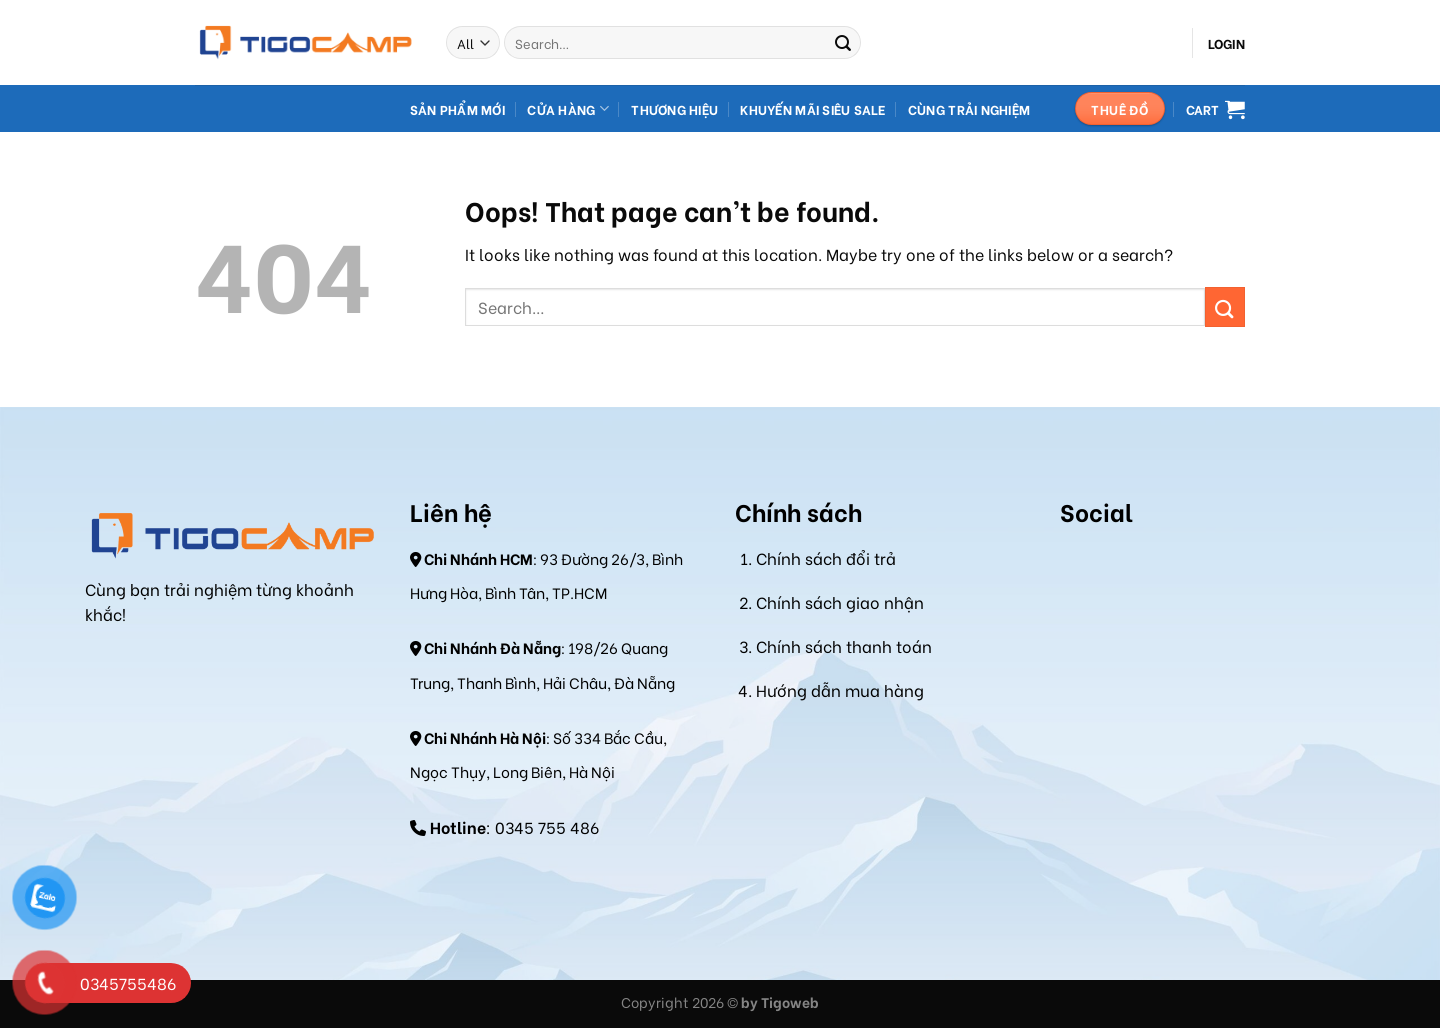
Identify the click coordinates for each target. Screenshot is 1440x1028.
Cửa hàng (568, 108)
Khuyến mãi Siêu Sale (812, 109)
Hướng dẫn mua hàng (840, 689)
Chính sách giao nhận (840, 601)
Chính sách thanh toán (844, 645)
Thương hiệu (674, 109)
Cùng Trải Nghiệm (969, 109)
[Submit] (843, 43)
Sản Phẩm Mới (457, 109)
